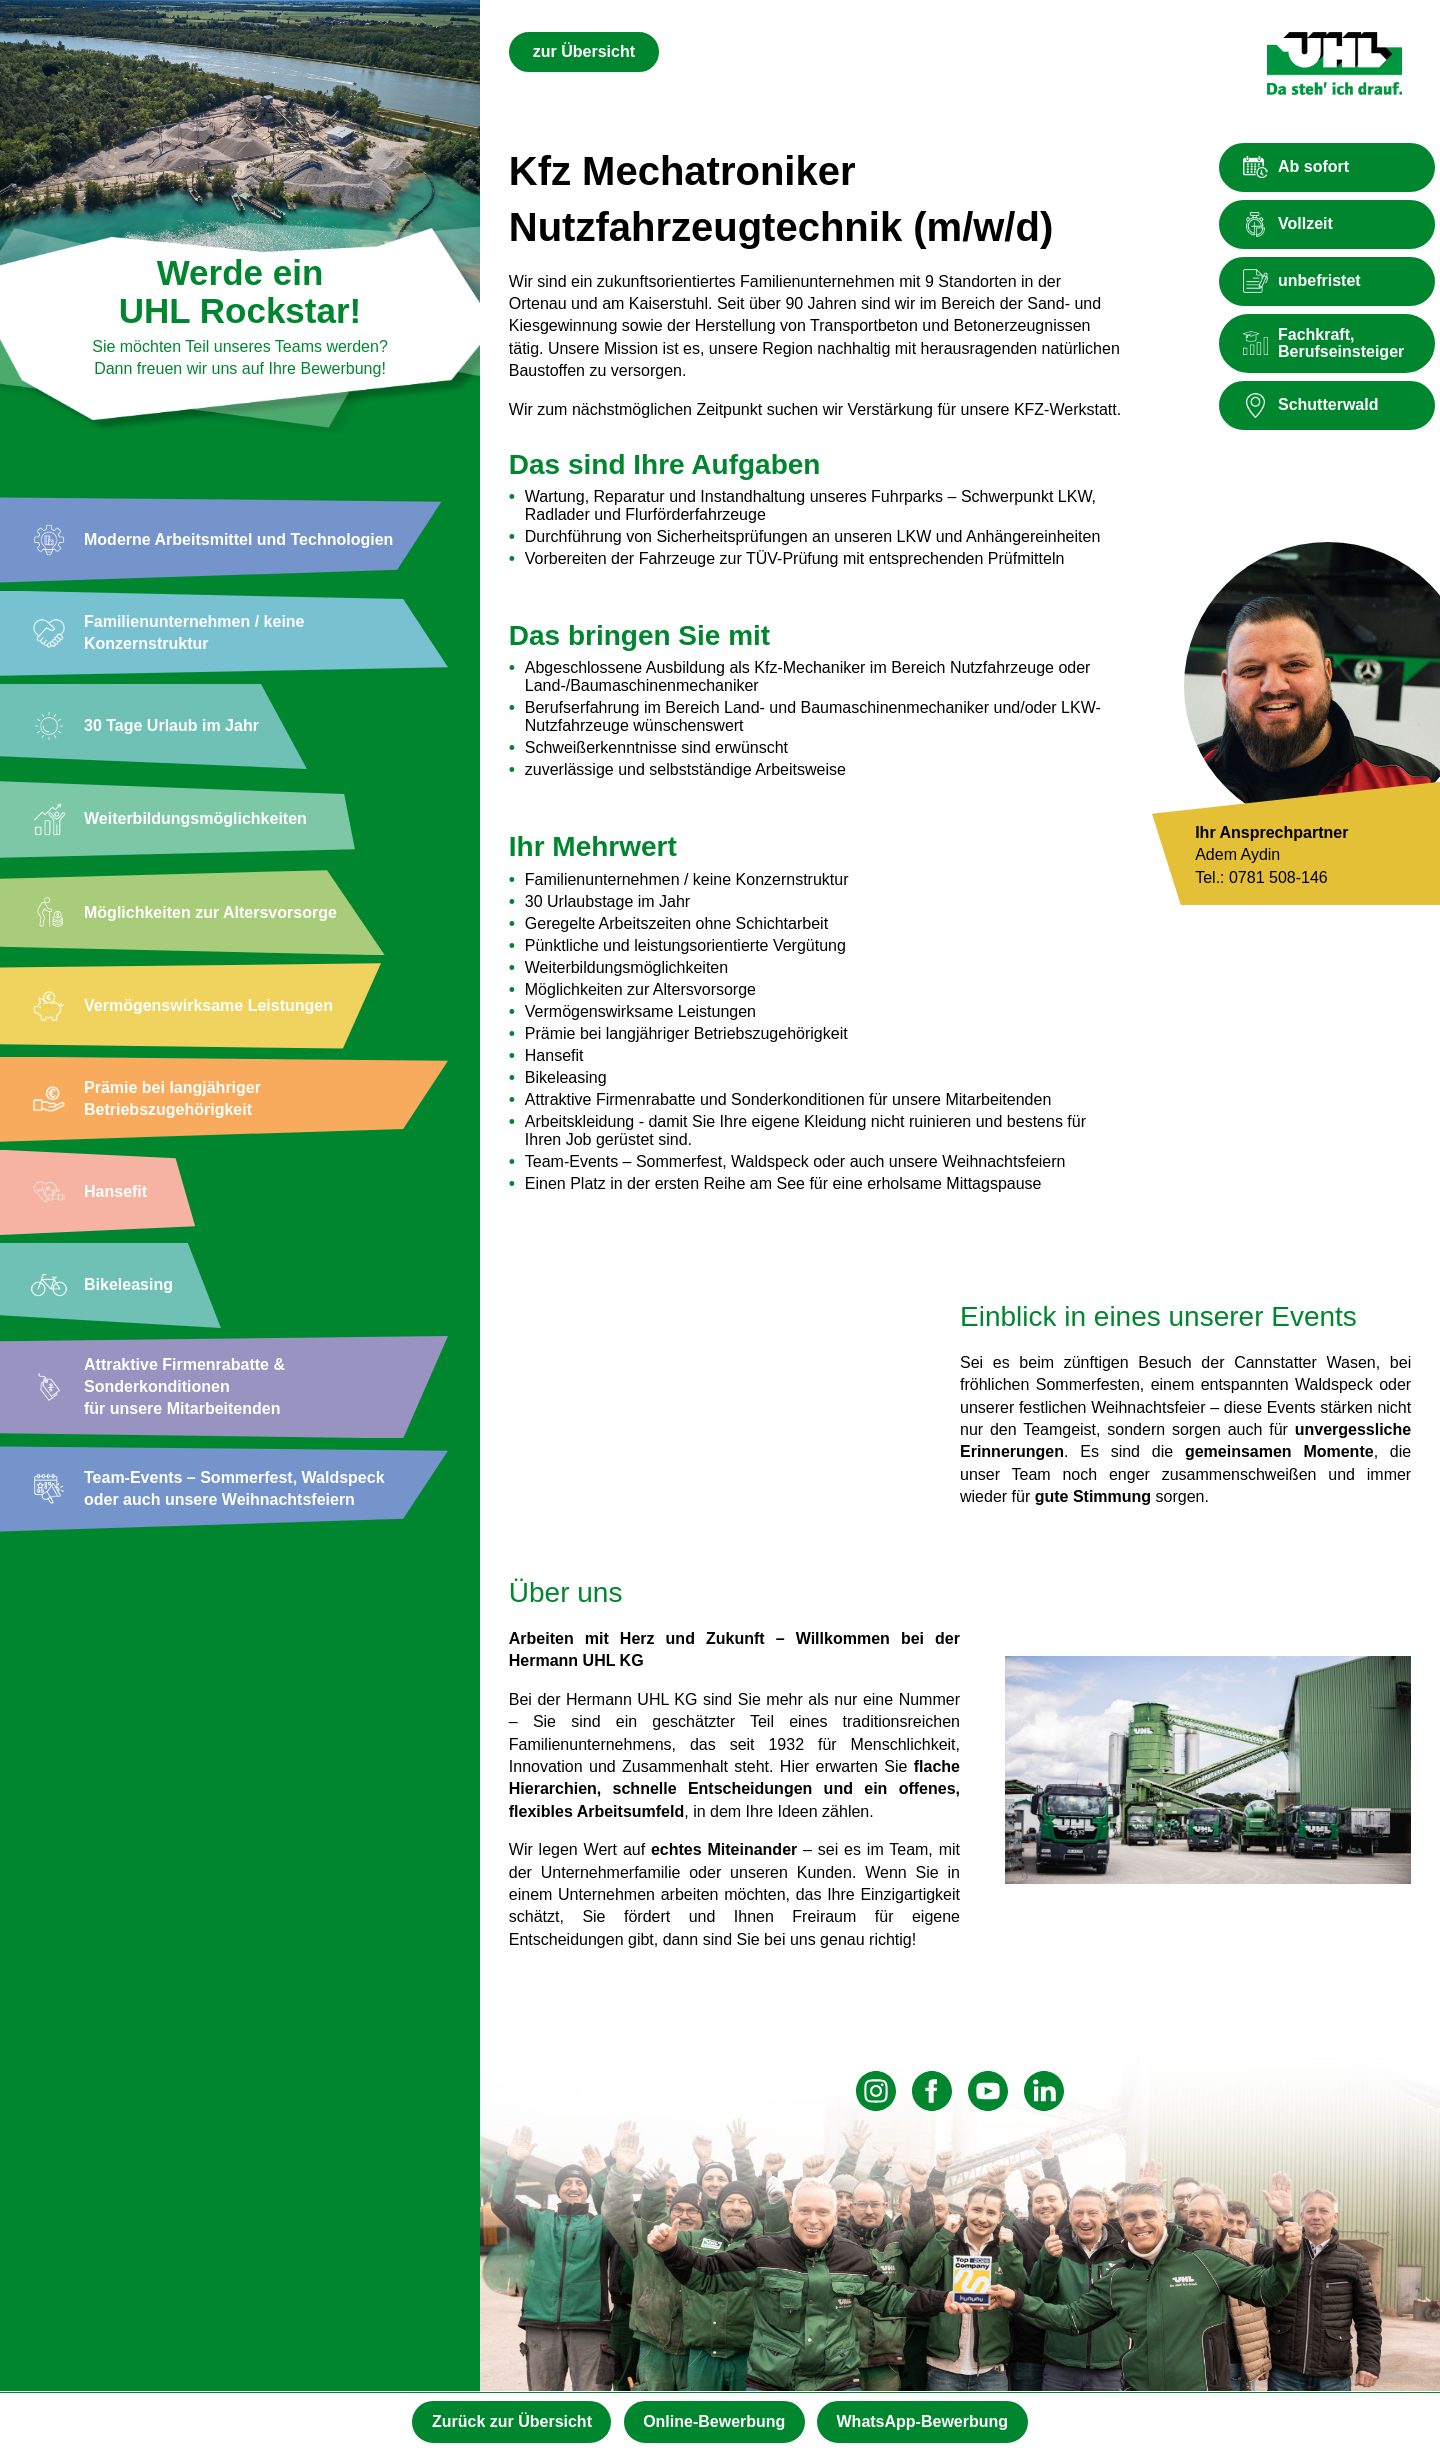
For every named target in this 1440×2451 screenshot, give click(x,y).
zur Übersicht (584, 51)
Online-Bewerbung (714, 2420)
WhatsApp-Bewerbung (930, 2420)
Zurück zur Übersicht (505, 2420)
